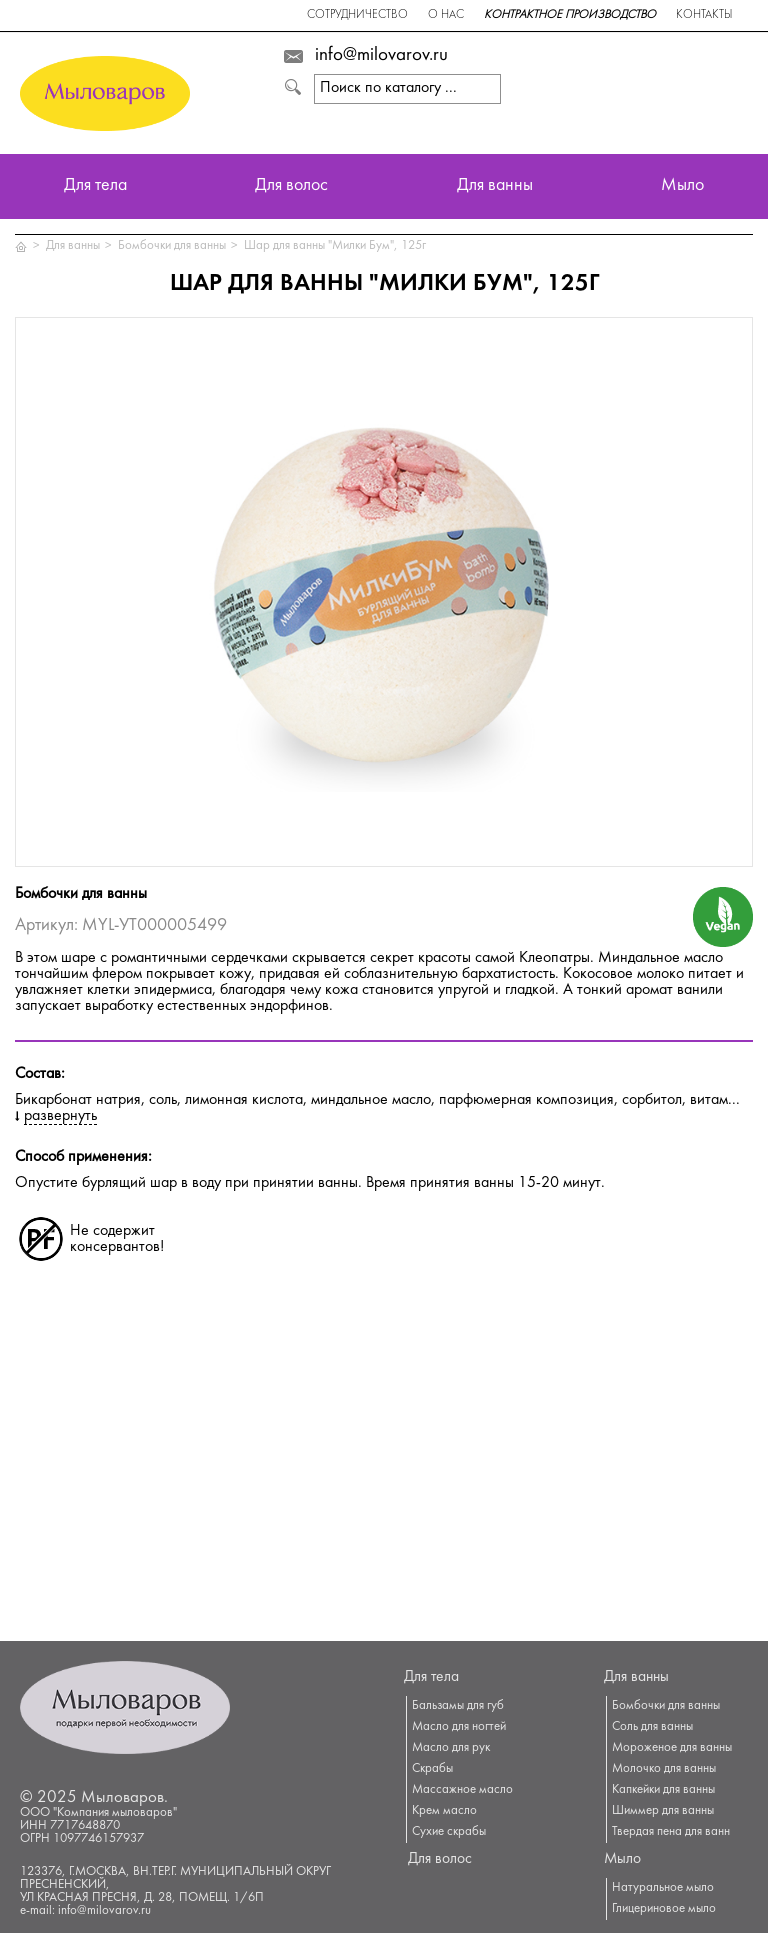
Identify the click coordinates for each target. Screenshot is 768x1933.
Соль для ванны (652, 1727)
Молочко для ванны (664, 1769)
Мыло (682, 186)
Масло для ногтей (459, 1727)
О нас (446, 15)
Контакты (704, 15)
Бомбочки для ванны (172, 246)
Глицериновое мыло (664, 1909)
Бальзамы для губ (458, 1706)
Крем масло (444, 1811)
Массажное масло (462, 1790)
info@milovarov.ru (381, 56)
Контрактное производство (570, 15)
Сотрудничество (357, 15)
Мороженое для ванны (672, 1748)
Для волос (291, 186)
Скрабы (432, 1769)
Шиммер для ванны (663, 1811)
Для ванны (495, 186)
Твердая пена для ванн (671, 1832)
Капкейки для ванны (663, 1790)
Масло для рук (451, 1748)
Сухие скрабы (449, 1832)
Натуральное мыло (663, 1888)
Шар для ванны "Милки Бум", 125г (335, 246)
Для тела (95, 186)
